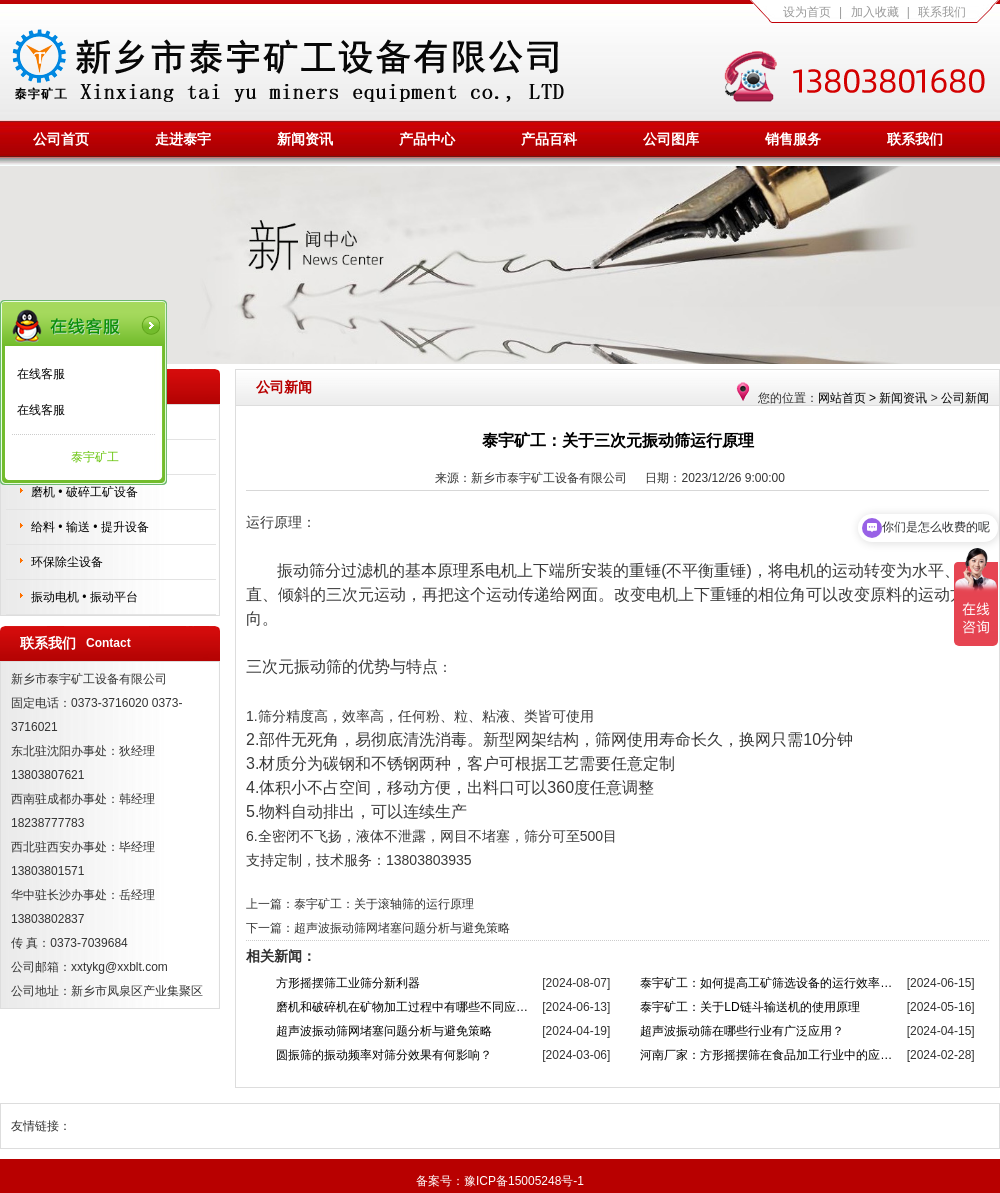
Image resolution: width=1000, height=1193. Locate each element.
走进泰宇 (183, 139)
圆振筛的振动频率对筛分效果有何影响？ (384, 1055)
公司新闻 (965, 398)
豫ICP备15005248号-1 (524, 1181)
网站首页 (842, 398)
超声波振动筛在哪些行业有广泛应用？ (742, 1031)
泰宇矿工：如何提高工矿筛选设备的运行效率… (766, 983)
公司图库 (671, 139)
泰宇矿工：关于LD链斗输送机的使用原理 (749, 1007)
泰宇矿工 (95, 457)
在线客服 (41, 374)
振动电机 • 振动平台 (84, 597)
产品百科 (549, 139)
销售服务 (793, 139)
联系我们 (942, 12)
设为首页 (807, 12)
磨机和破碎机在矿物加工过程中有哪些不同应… (402, 1007)
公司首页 (61, 139)
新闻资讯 (305, 139)
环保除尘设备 (67, 562)
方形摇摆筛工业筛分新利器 (348, 983)
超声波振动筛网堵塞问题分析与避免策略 (402, 928)
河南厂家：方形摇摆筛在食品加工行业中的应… (766, 1055)
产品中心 (427, 139)
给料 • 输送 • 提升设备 (90, 527)
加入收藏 (875, 12)
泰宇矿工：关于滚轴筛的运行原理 (384, 904)
